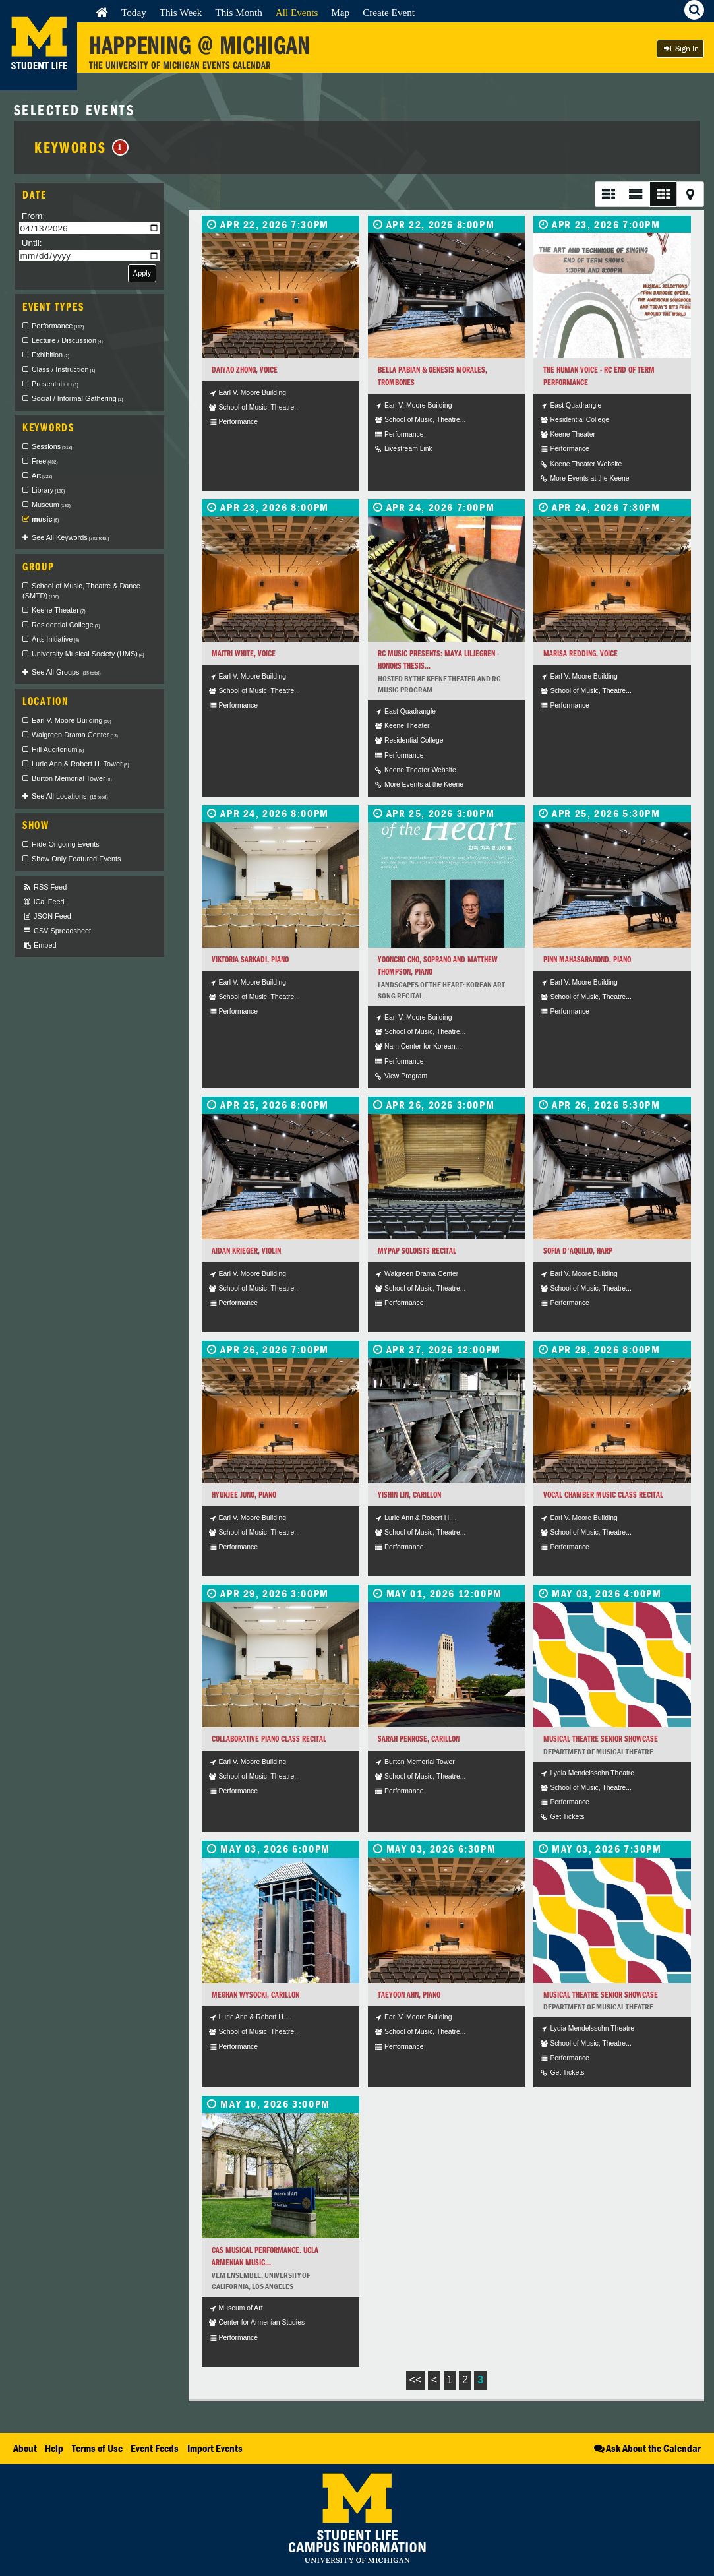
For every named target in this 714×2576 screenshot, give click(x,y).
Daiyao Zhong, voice (245, 369)
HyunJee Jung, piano (244, 1494)
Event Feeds (155, 2448)
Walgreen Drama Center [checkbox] (75, 735)
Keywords (81, 147)
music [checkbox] (45, 519)
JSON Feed (46, 916)
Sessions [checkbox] (52, 446)
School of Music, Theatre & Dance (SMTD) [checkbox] (81, 591)
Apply (142, 273)
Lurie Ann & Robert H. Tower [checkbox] (80, 764)
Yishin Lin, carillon (409, 1494)
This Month (238, 12)
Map (340, 12)
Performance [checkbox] (58, 326)
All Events (297, 12)
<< (415, 2379)
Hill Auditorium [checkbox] (58, 749)
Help (54, 2448)
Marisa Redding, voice (580, 653)
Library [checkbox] (48, 490)
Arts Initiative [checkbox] (55, 639)
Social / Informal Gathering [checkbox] (77, 398)
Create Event (389, 12)
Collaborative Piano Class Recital (269, 1738)
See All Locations (70, 796)
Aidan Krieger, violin (246, 1250)
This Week (181, 12)
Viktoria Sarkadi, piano (250, 959)
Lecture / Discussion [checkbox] (67, 340)
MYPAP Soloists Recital (417, 1250)
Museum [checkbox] (51, 504)
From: (33, 216)
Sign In (680, 48)
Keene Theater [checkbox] (59, 610)
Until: (32, 243)
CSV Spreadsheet (56, 931)
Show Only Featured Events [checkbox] (76, 859)
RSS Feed (44, 887)
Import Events (215, 2448)
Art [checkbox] (42, 475)
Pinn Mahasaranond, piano (587, 959)
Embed (39, 945)
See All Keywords (70, 537)
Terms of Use (97, 2448)
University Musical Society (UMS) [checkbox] (88, 654)
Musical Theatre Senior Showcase (600, 1738)
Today (133, 12)
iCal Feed (43, 902)
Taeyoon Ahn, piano (409, 1994)
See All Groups (66, 672)
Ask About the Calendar (646, 2448)
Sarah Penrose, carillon (419, 1738)
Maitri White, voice (244, 653)
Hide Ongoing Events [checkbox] (66, 844)
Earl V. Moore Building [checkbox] (71, 720)
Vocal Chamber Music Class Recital (603, 1494)
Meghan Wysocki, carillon (255, 1994)
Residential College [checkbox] (66, 625)
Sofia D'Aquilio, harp (577, 1250)
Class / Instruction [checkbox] (63, 369)
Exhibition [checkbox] (50, 355)
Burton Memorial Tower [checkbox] (72, 778)
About (25, 2448)
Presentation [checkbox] (55, 384)
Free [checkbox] (45, 461)
